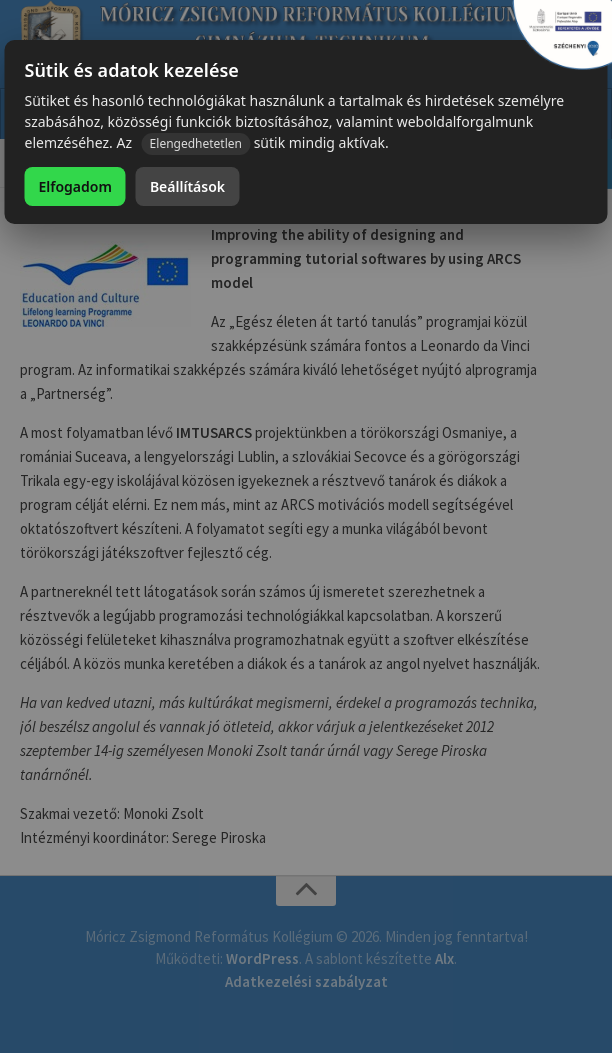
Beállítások (187, 186)
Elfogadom (74, 186)
